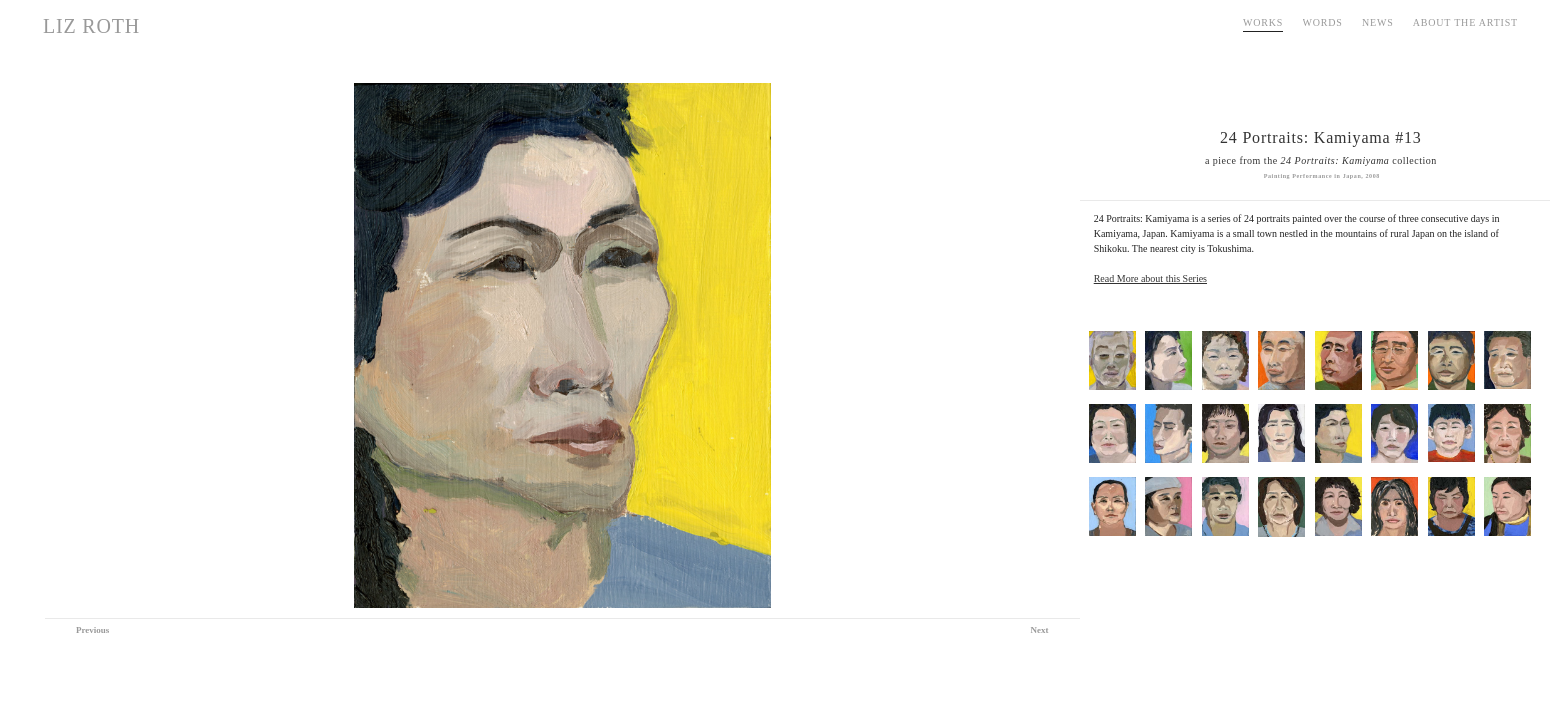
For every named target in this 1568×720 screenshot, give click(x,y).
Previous (92, 630)
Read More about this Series (1150, 278)
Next (1040, 630)
